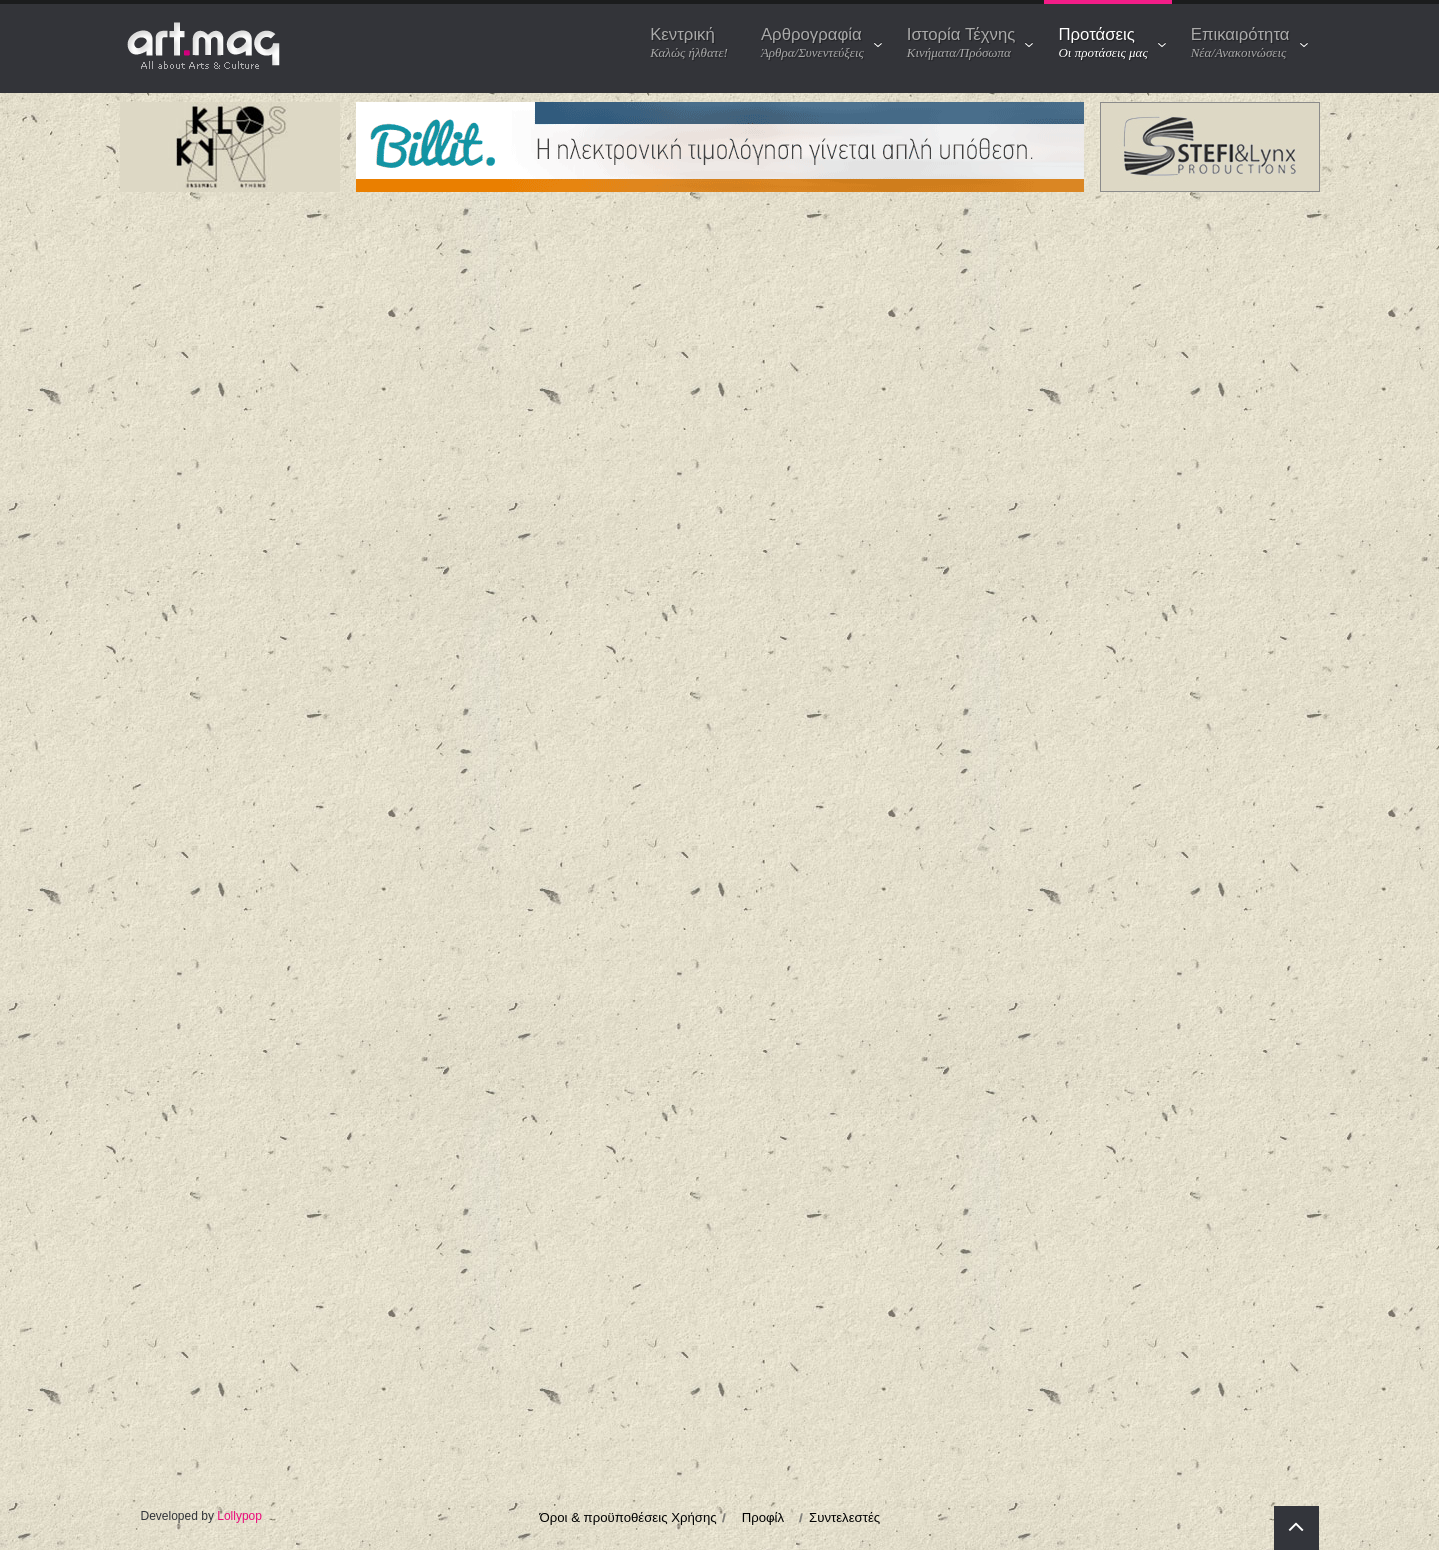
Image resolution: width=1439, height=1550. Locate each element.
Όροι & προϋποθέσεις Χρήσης (628, 1517)
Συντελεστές (844, 1517)
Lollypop (239, 1516)
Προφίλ (763, 1517)
